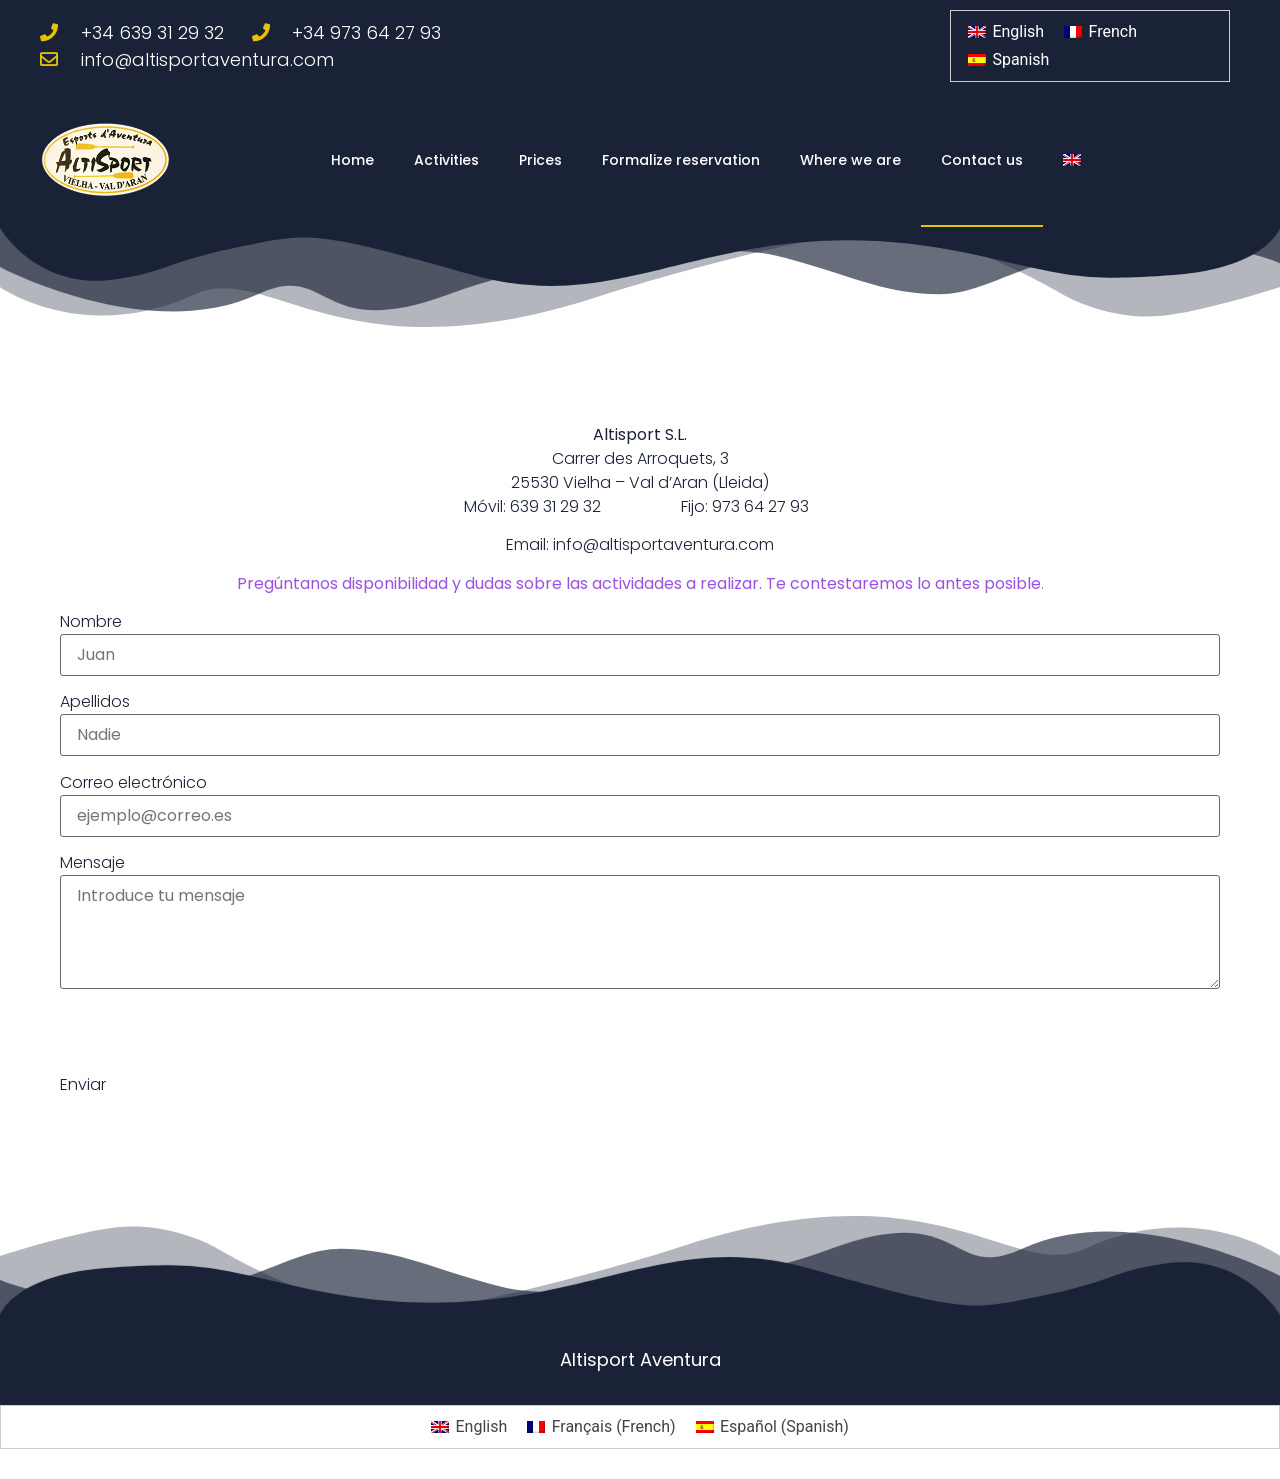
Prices (540, 160)
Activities (446, 160)
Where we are (850, 160)
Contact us (982, 160)
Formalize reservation (681, 160)
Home (352, 160)
